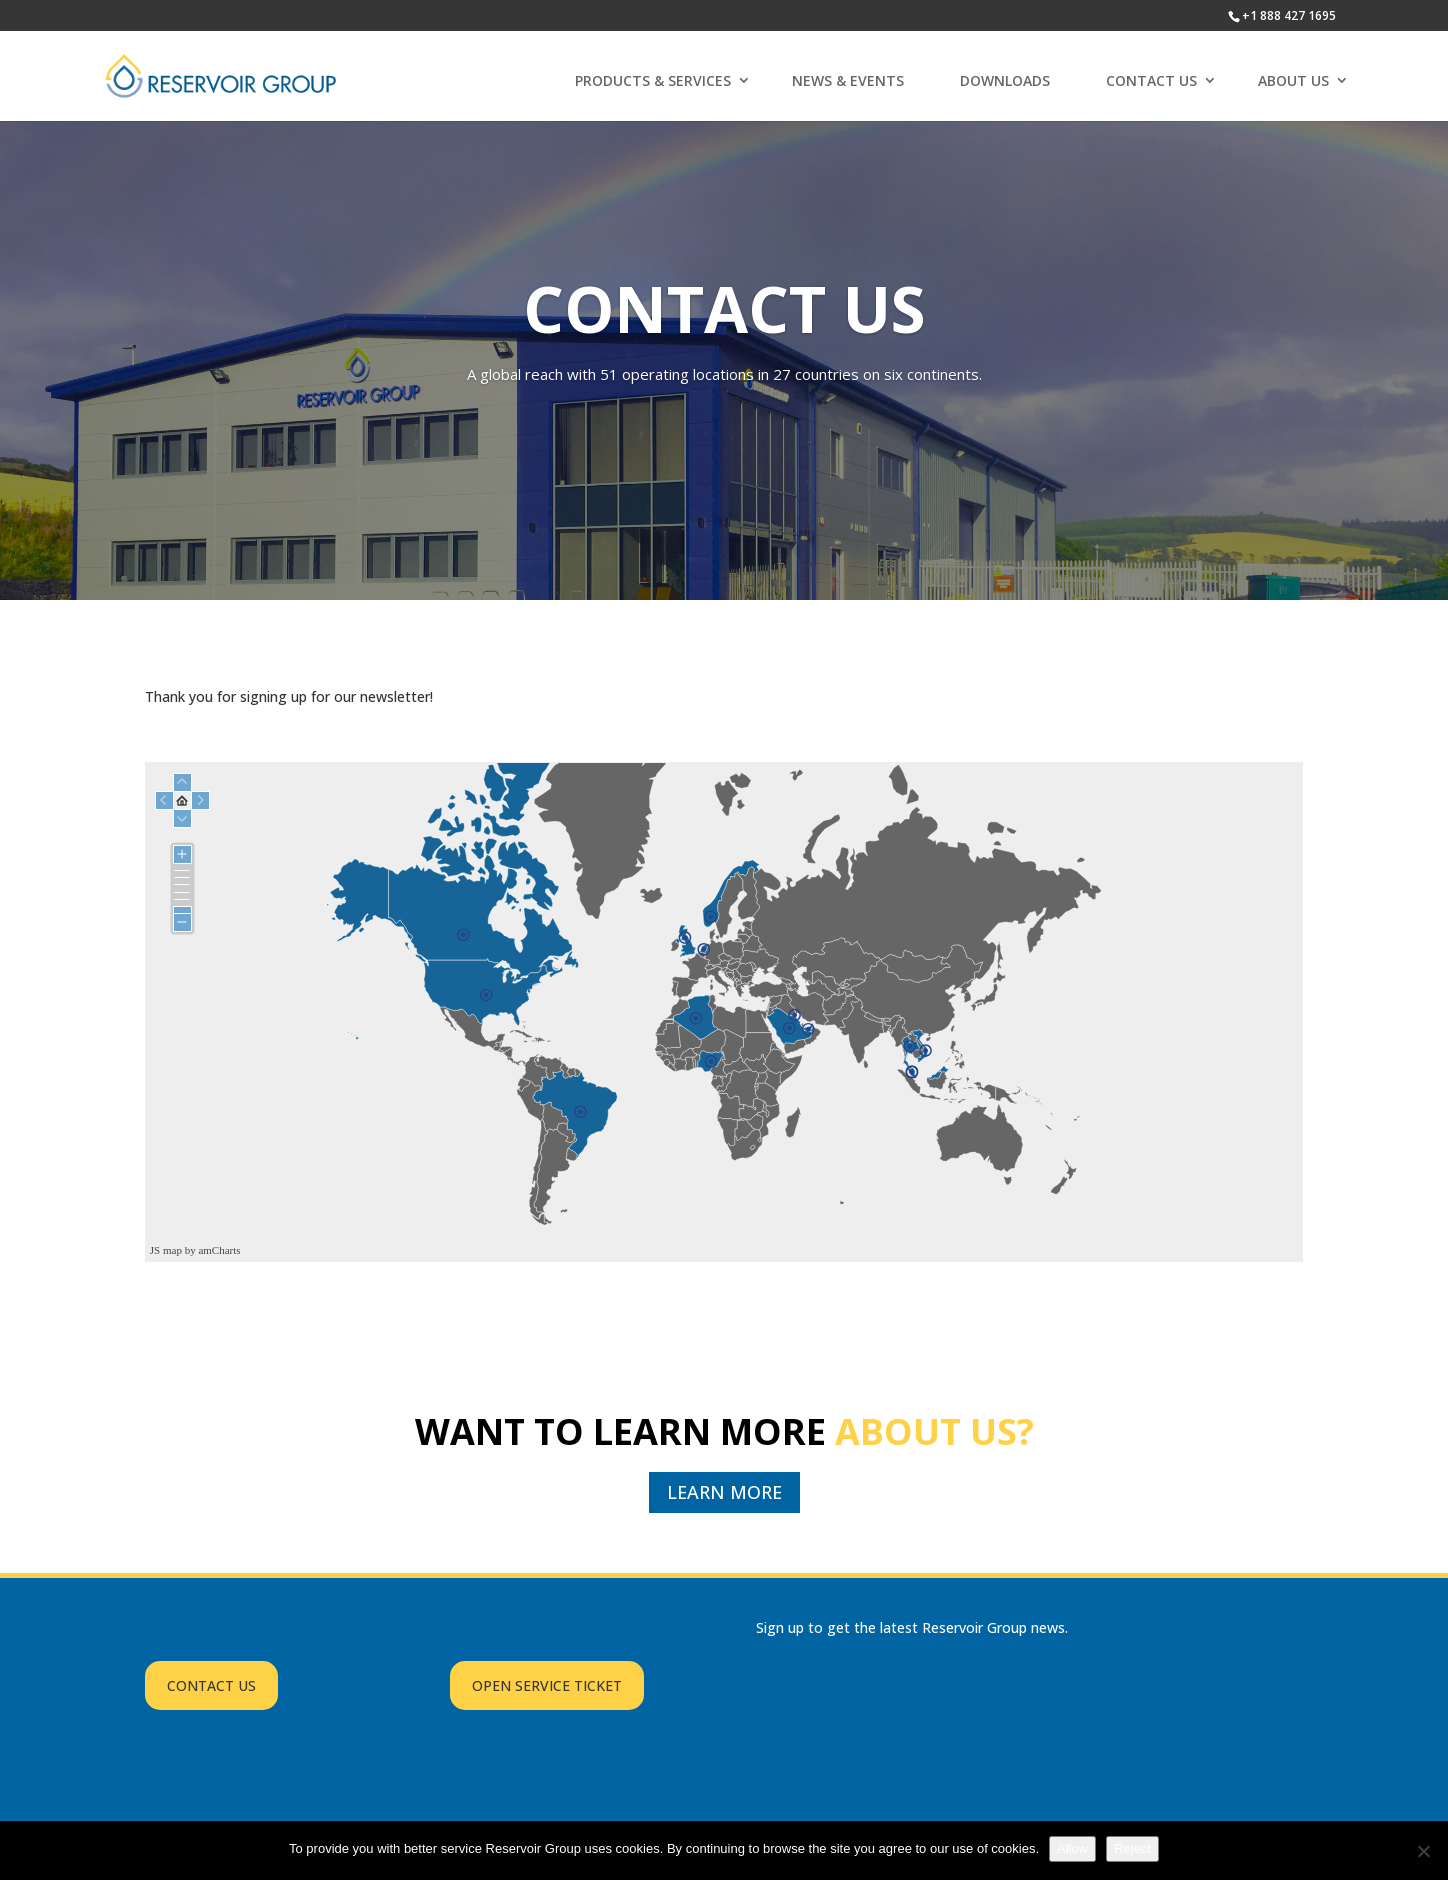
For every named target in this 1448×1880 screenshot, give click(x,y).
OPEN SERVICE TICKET (547, 1685)
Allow (1072, 1848)
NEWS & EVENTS (848, 80)
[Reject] (1423, 1851)
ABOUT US (1293, 80)
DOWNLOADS (1005, 80)
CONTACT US (1151, 80)
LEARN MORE (724, 1492)
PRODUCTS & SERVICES (653, 80)
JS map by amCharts (195, 1250)
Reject (1132, 1848)
